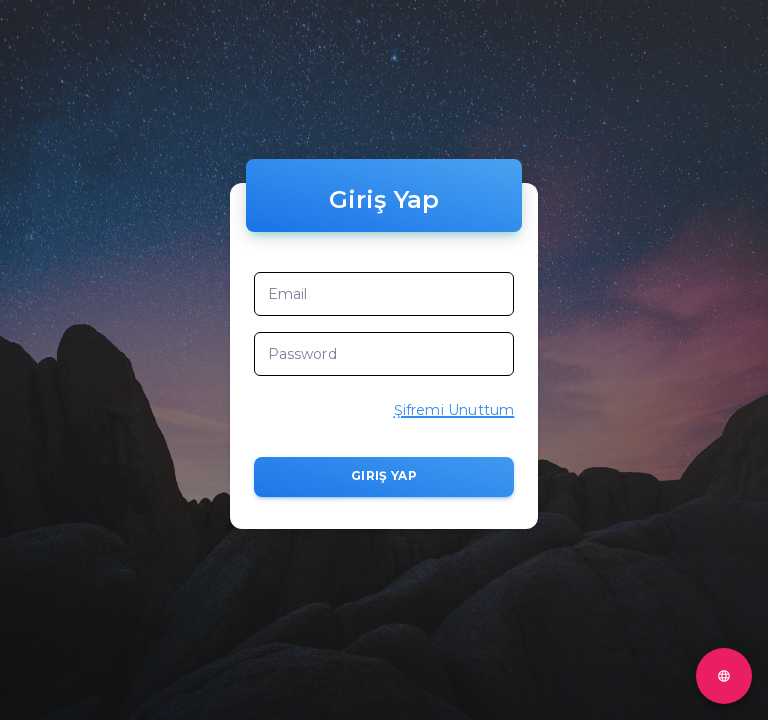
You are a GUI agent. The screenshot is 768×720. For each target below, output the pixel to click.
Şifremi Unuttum (454, 410)
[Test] (724, 676)
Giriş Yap (384, 477)
